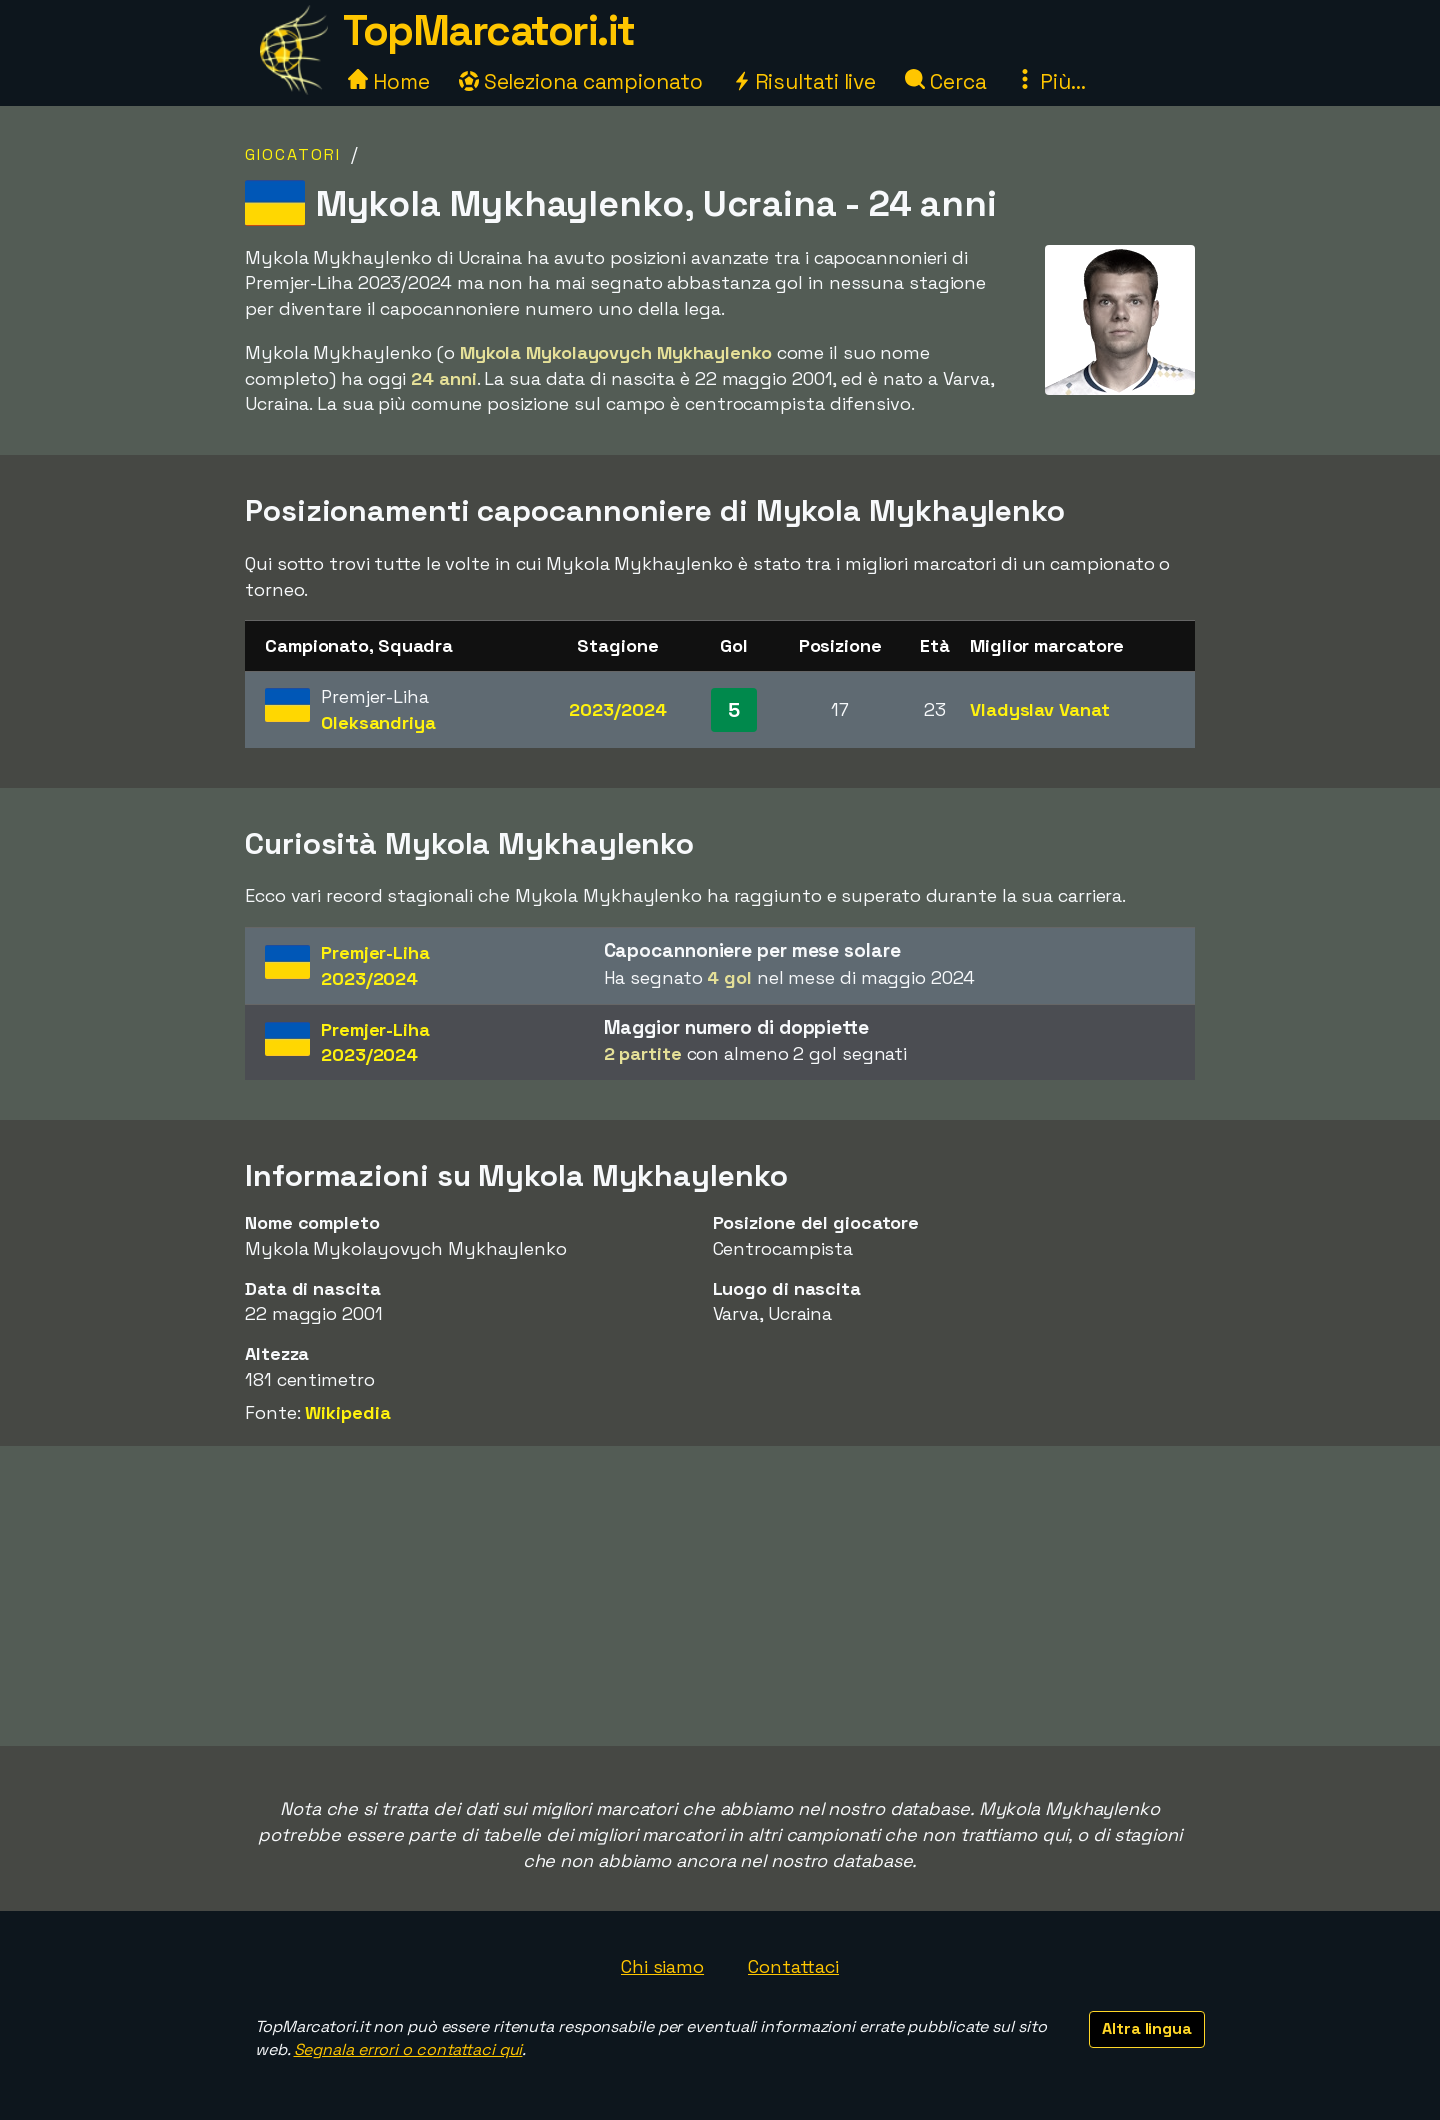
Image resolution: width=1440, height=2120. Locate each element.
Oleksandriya (378, 722)
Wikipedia (347, 1412)
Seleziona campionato (581, 81)
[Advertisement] (720, 1596)
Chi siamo (662, 1966)
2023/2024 (617, 709)
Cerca (945, 81)
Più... (1050, 81)
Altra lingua (1147, 2028)
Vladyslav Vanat (1040, 709)
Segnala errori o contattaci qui (408, 2049)
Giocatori (293, 154)
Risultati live (804, 81)
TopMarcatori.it (489, 30)
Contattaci (793, 1966)
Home (389, 81)
